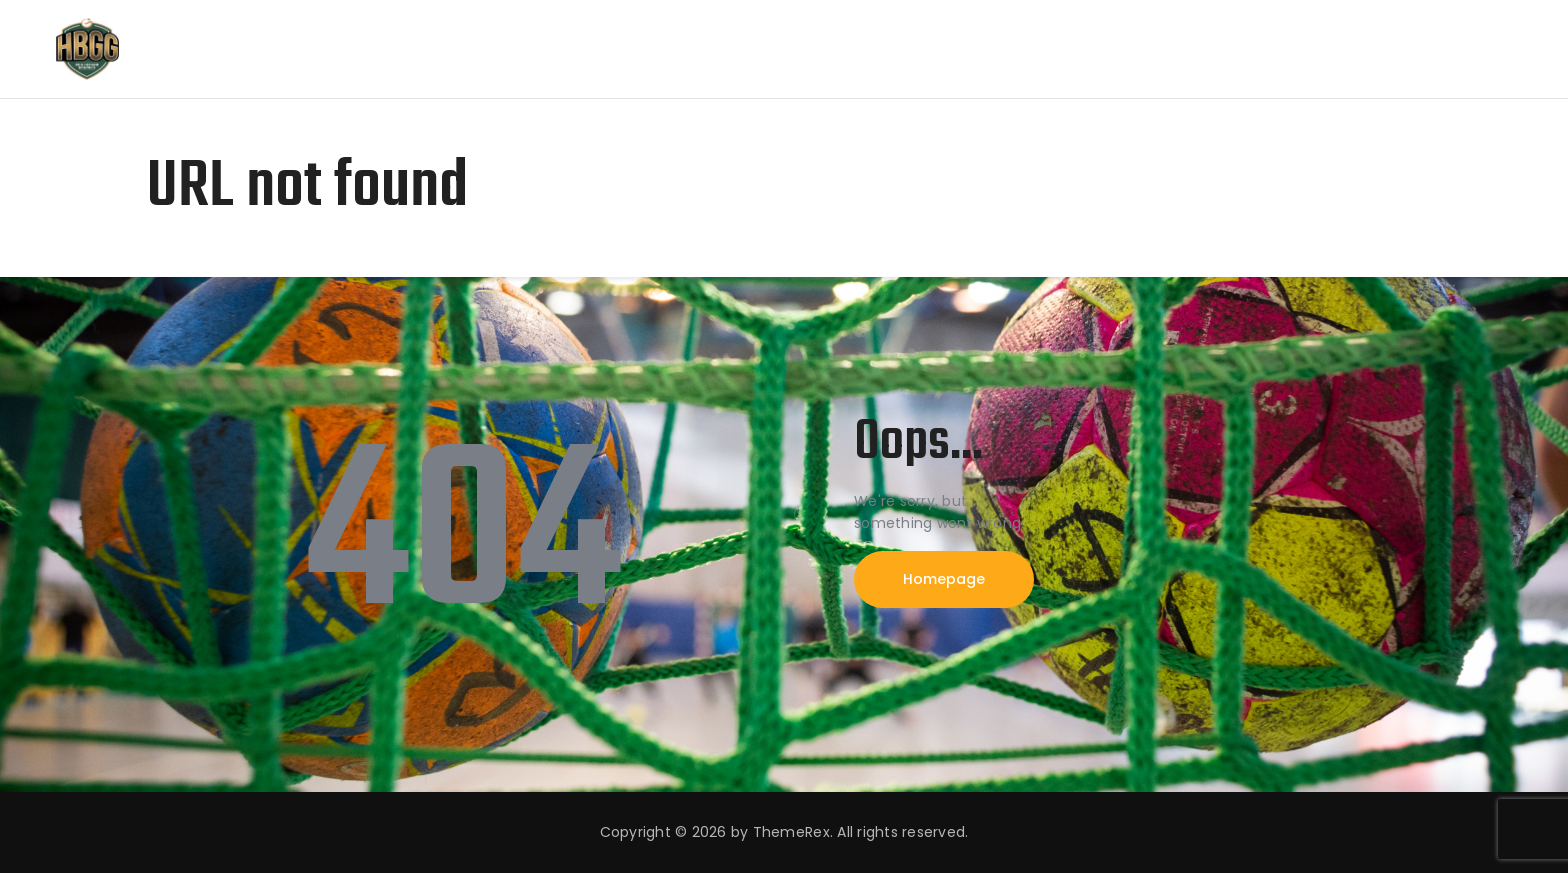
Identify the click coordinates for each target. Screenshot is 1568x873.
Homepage (944, 579)
